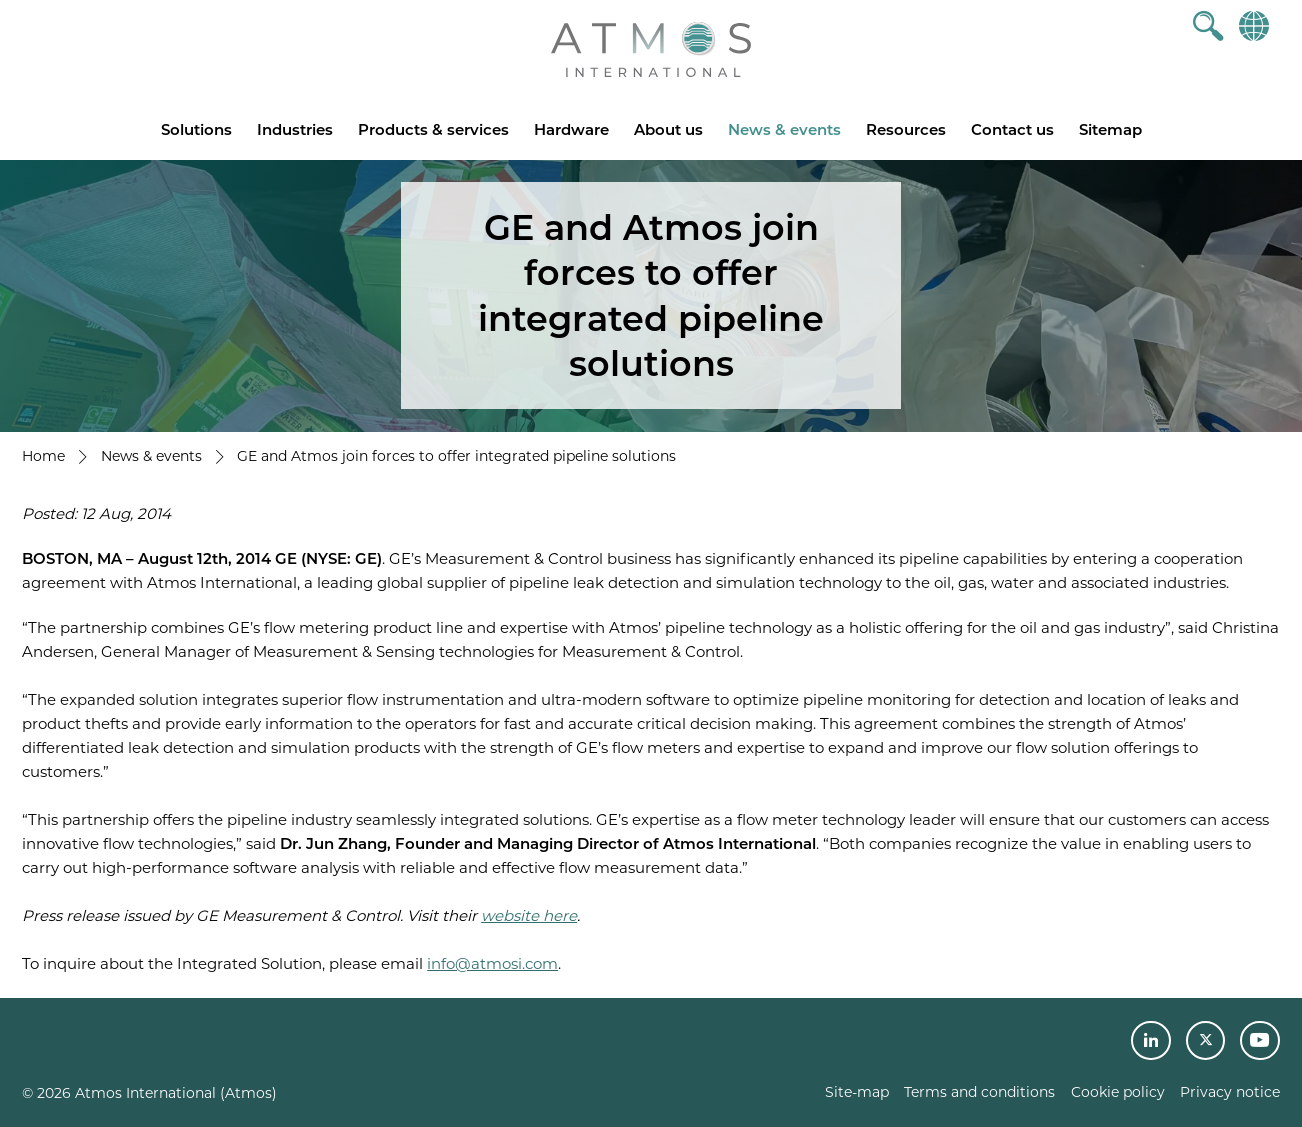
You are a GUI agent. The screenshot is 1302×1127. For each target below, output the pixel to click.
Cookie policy (1118, 1092)
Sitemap (1110, 129)
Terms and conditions (979, 1092)
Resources (906, 129)
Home (43, 456)
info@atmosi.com (492, 963)
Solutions (196, 129)
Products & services (433, 129)
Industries (295, 129)
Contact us (1012, 129)
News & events (784, 129)
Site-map (857, 1092)
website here (529, 915)
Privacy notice (1230, 1092)
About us (668, 129)
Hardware (571, 129)
